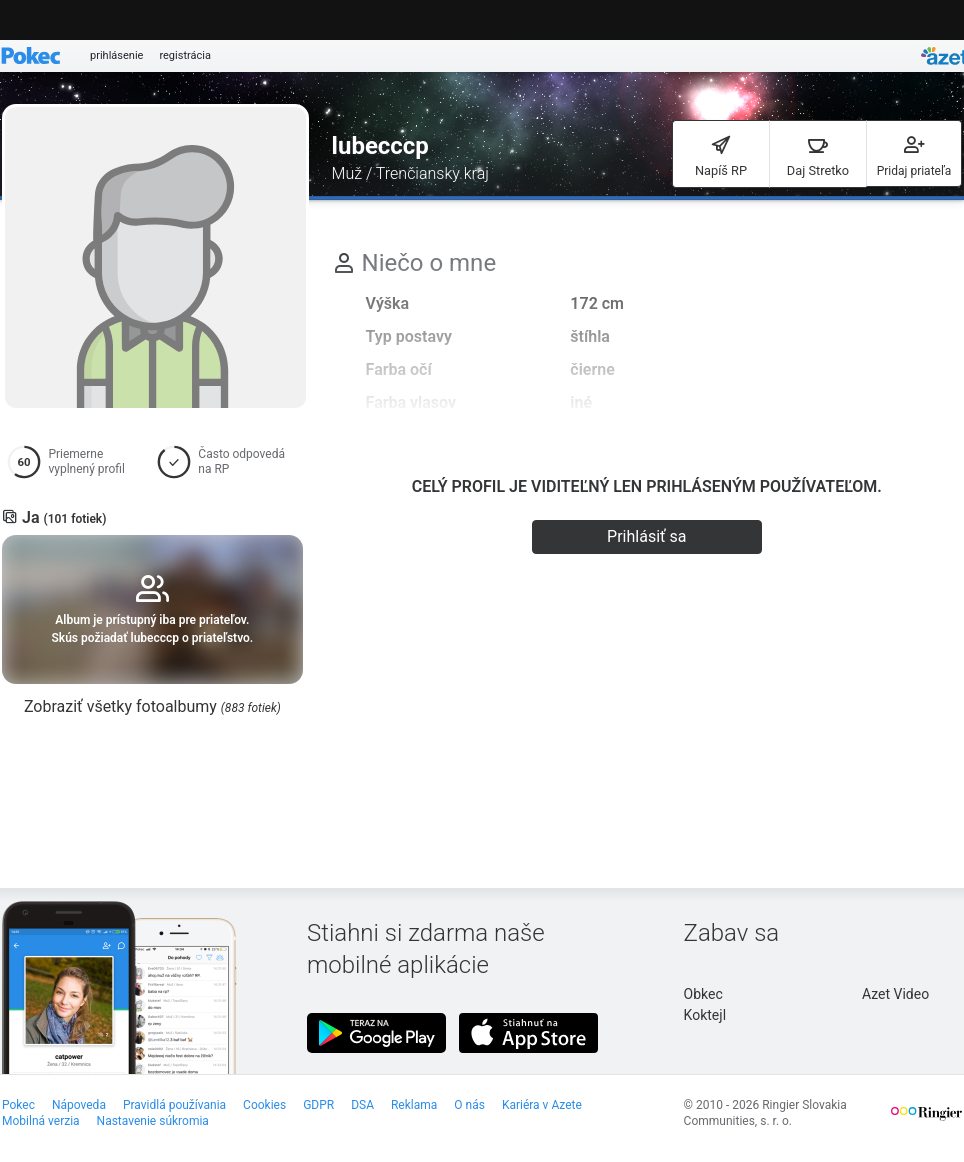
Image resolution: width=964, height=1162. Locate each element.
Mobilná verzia (41, 1121)
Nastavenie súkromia (153, 1121)
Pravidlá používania (174, 1105)
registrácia (185, 55)
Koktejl (705, 1015)
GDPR (318, 1105)
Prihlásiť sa (646, 536)
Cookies (264, 1105)
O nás (469, 1105)
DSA (362, 1105)
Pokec (18, 1105)
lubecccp (380, 146)
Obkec (703, 994)
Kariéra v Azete (542, 1105)
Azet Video (895, 994)
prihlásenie (116, 55)
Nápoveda (79, 1105)
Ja (64, 517)
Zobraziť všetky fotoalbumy (152, 706)
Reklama (414, 1105)
